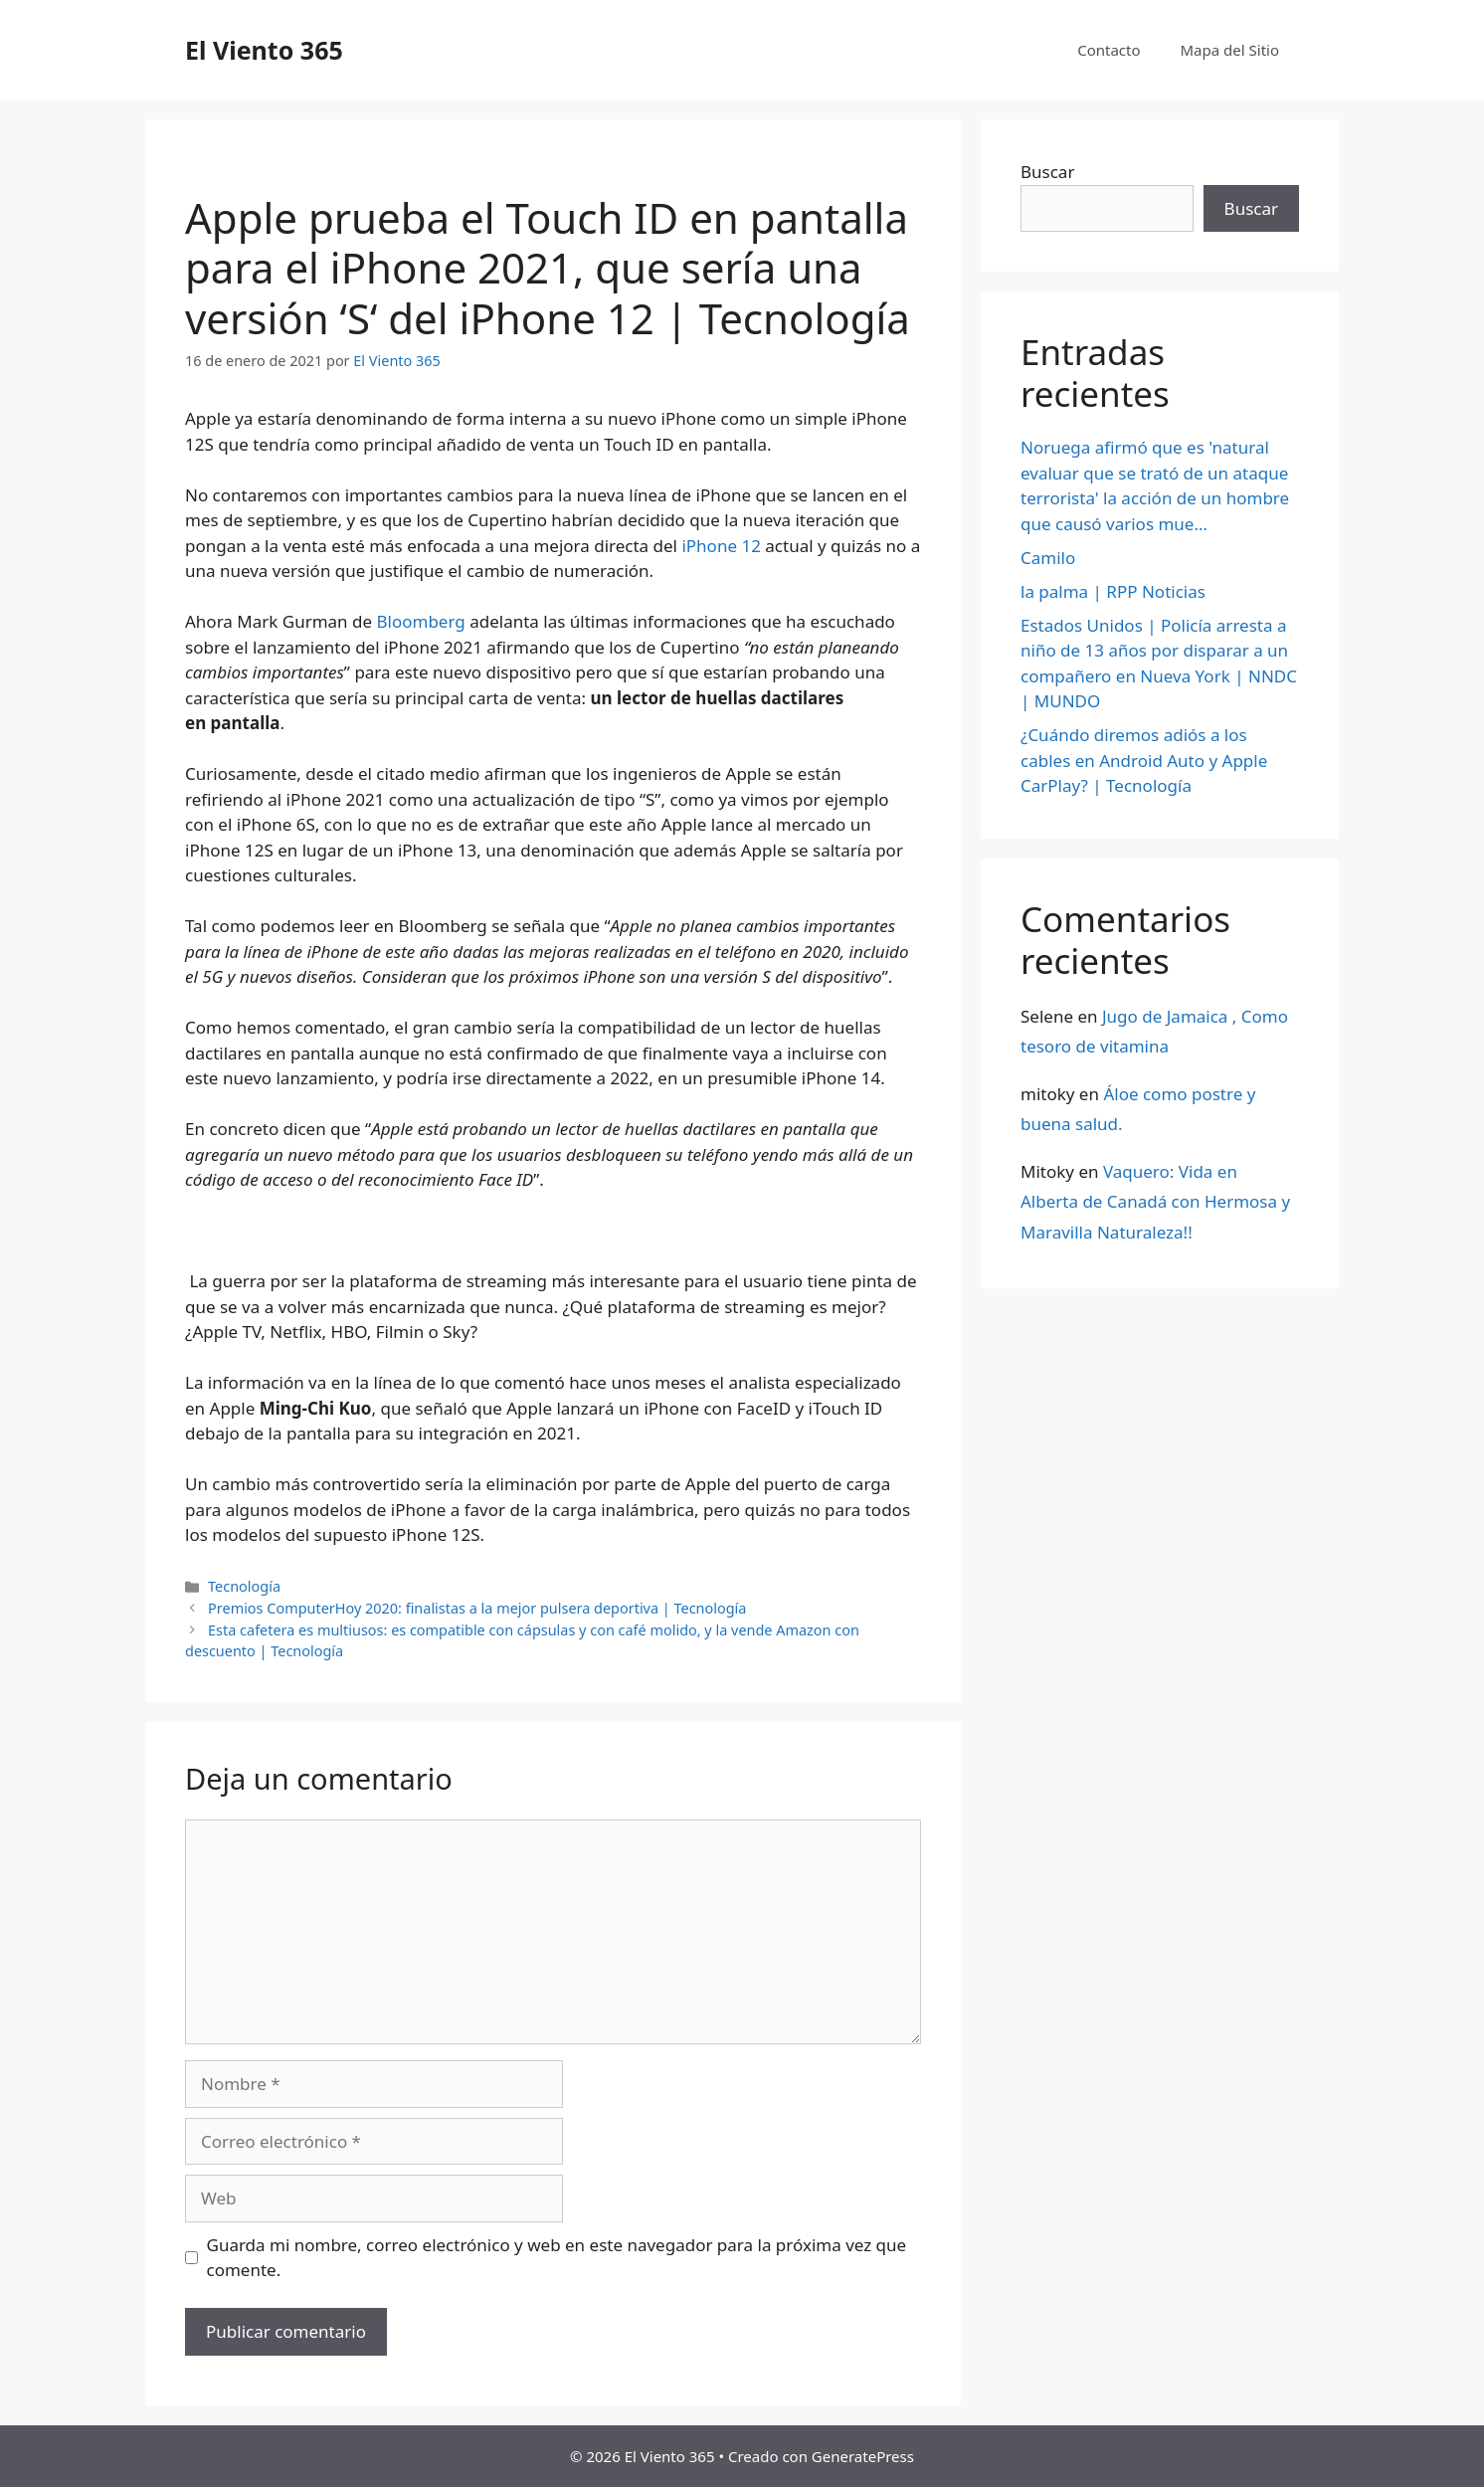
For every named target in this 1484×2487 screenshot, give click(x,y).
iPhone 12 (720, 545)
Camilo (1047, 557)
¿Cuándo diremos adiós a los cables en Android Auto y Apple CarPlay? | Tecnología (1143, 760)
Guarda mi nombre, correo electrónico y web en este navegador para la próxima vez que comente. (557, 2257)
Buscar (1047, 171)
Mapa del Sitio (1230, 50)
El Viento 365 (264, 50)
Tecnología (244, 1586)
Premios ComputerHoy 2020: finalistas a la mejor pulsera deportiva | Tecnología (477, 1608)
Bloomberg (423, 621)
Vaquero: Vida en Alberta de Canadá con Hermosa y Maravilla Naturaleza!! (1155, 1202)
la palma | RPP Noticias (1113, 591)
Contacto (1108, 50)
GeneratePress (863, 2456)
